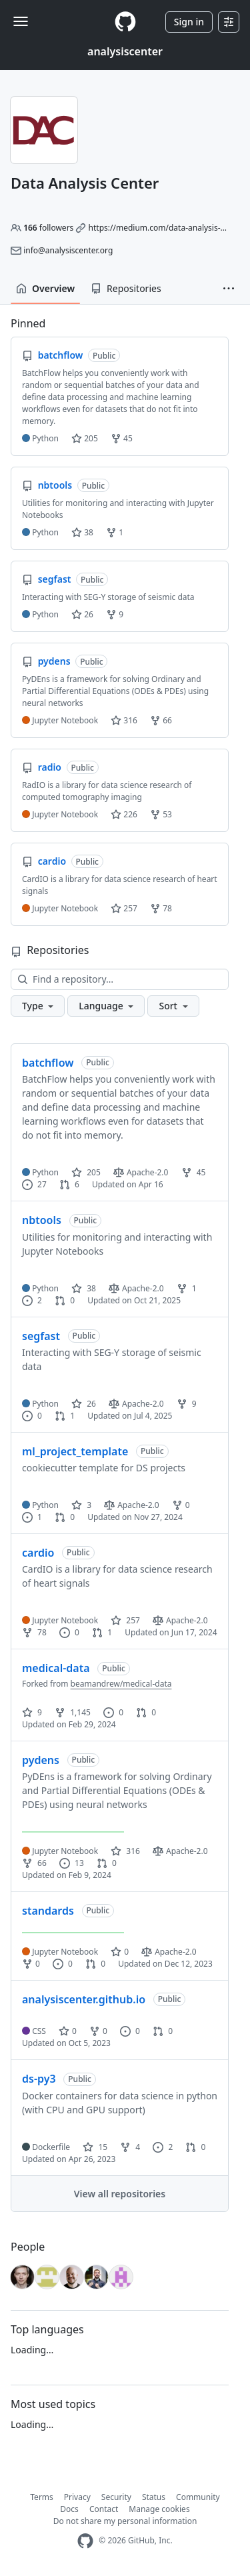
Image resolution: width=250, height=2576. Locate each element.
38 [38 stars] (83, 1288)
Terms (41, 2497)
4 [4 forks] (130, 2147)
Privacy (77, 2497)
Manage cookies (159, 2509)
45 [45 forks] (193, 1172)
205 (84, 438)
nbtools (41, 1220)
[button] (228, 288)
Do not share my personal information (125, 2521)
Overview (45, 288)
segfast (41, 1336)
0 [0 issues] (32, 1415)
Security (116, 2497)
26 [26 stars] (83, 1403)
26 (82, 614)
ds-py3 (39, 2078)
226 (124, 814)
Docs (69, 2509)
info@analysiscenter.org (68, 250)
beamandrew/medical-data (121, 1683)
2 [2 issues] (32, 1300)
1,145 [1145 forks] (73, 1712)
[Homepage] (125, 22)
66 (161, 720)
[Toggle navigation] (21, 21)
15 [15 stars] (95, 2147)
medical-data (56, 1668)
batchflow (47, 1062)
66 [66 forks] (34, 1863)
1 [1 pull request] (65, 1415)
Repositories (126, 288)
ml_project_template (75, 1451)
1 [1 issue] (32, 1517)
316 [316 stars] (125, 1851)
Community (198, 2497)
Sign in (189, 21)
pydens (40, 1760)
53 (161, 814)
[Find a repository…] (120, 979)
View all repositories (119, 2193)
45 (122, 438)
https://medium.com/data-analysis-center (167, 227)
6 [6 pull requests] (69, 1184)
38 (82, 532)
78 (161, 908)
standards (48, 1910)
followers (48, 227)
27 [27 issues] (34, 1184)
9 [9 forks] (187, 1403)
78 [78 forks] (34, 1632)
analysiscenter (125, 51)
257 (124, 908)
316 (124, 720)
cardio (38, 1552)
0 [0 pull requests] (65, 1300)
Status (153, 2497)
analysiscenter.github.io (83, 1999)
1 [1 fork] (187, 1288)
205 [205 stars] (86, 1172)
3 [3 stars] (81, 1505)
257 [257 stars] (125, 1620)
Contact (103, 2509)
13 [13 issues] (71, 1863)
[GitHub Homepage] (85, 2541)
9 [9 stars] (32, 1712)
